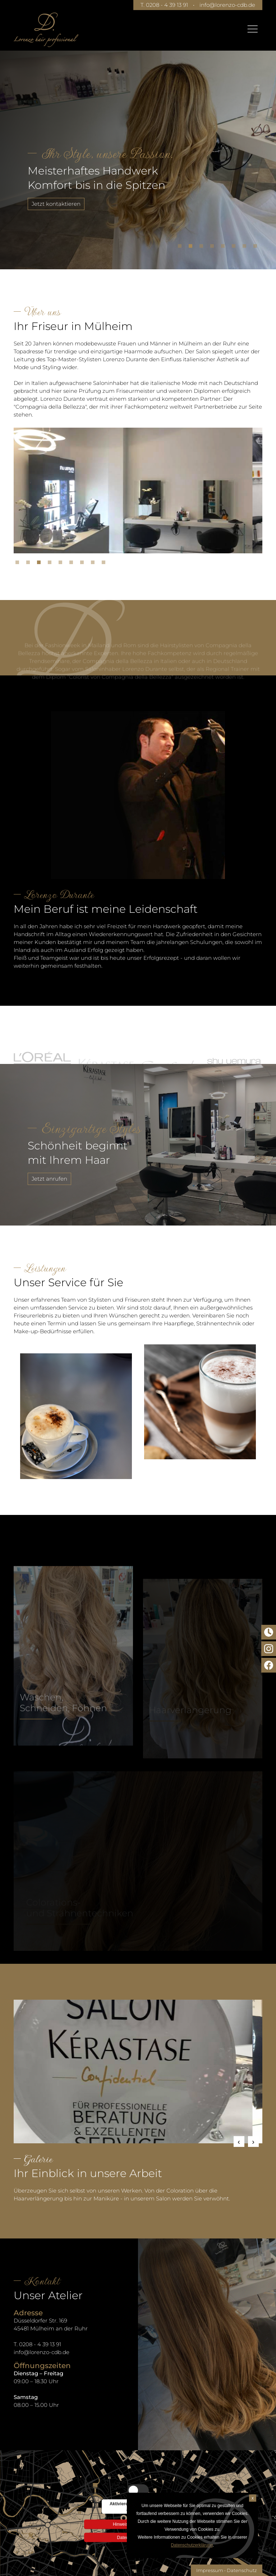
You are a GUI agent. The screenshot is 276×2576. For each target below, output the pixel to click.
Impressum (209, 2570)
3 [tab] (203, 247)
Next (253, 2141)
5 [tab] (224, 247)
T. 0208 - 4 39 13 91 (164, 4)
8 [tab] (257, 247)
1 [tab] (181, 247)
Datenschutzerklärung (192, 2545)
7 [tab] (246, 247)
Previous (239, 2141)
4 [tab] (213, 247)
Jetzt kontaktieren (56, 203)
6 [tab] (235, 247)
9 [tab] (105, 564)
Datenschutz (242, 2570)
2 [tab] (192, 247)
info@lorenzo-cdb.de (227, 4)
